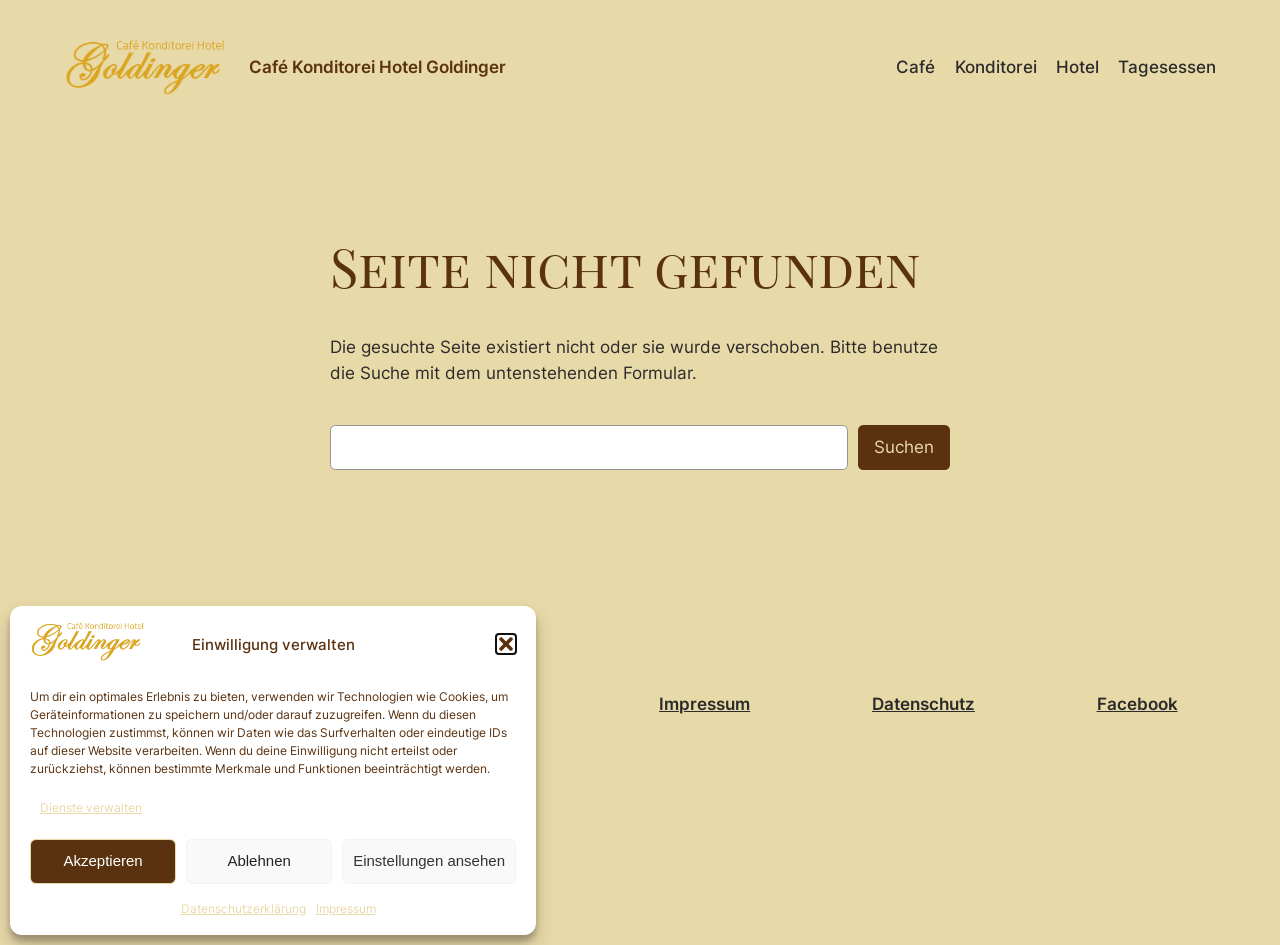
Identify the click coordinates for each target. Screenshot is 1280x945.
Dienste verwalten (91, 807)
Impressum (346, 908)
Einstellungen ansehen (429, 860)
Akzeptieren (102, 860)
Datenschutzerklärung (243, 908)
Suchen (904, 447)
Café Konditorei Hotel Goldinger (377, 67)
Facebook (1137, 704)
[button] (506, 644)
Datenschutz (923, 704)
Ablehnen (258, 860)
